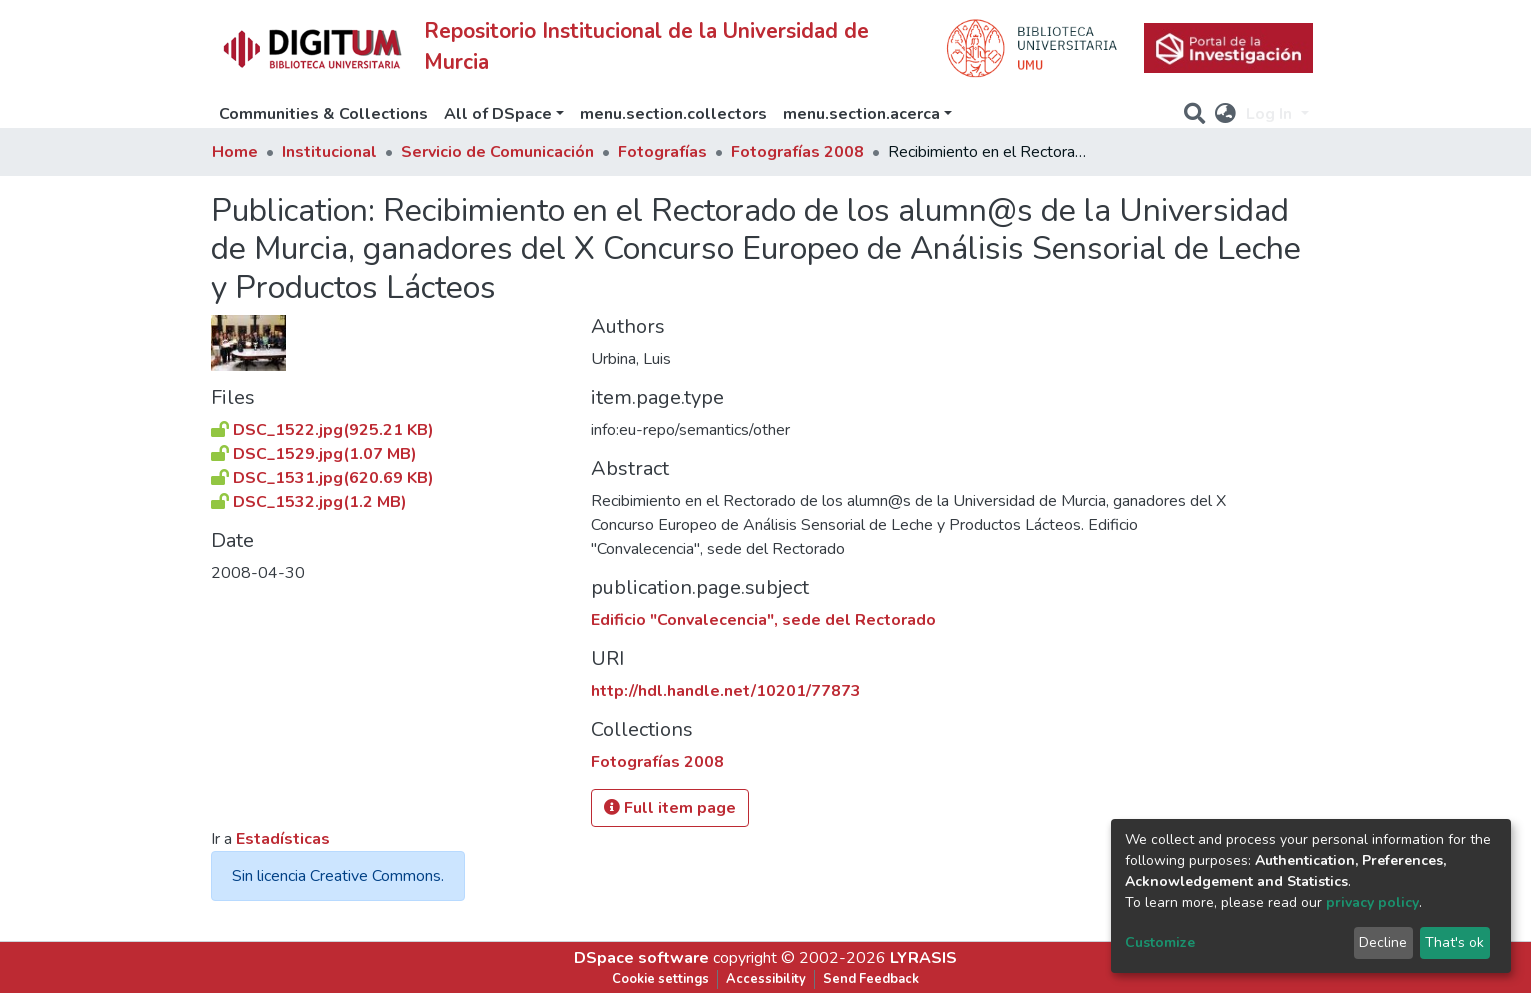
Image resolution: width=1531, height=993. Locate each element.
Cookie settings (660, 979)
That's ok (1454, 942)
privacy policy (1372, 902)
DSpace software (641, 958)
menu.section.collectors (673, 114)
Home (235, 152)
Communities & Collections (323, 114)
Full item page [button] (670, 808)
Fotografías (662, 152)
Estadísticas (283, 839)
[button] (1225, 114)
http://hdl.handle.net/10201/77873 (726, 691)
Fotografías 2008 (797, 152)
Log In (1271, 114)
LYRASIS (923, 958)
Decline (1383, 942)
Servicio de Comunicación (497, 152)
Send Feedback (871, 979)
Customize (1160, 942)
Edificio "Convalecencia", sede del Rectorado (763, 620)
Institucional (329, 152)
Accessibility (766, 979)
